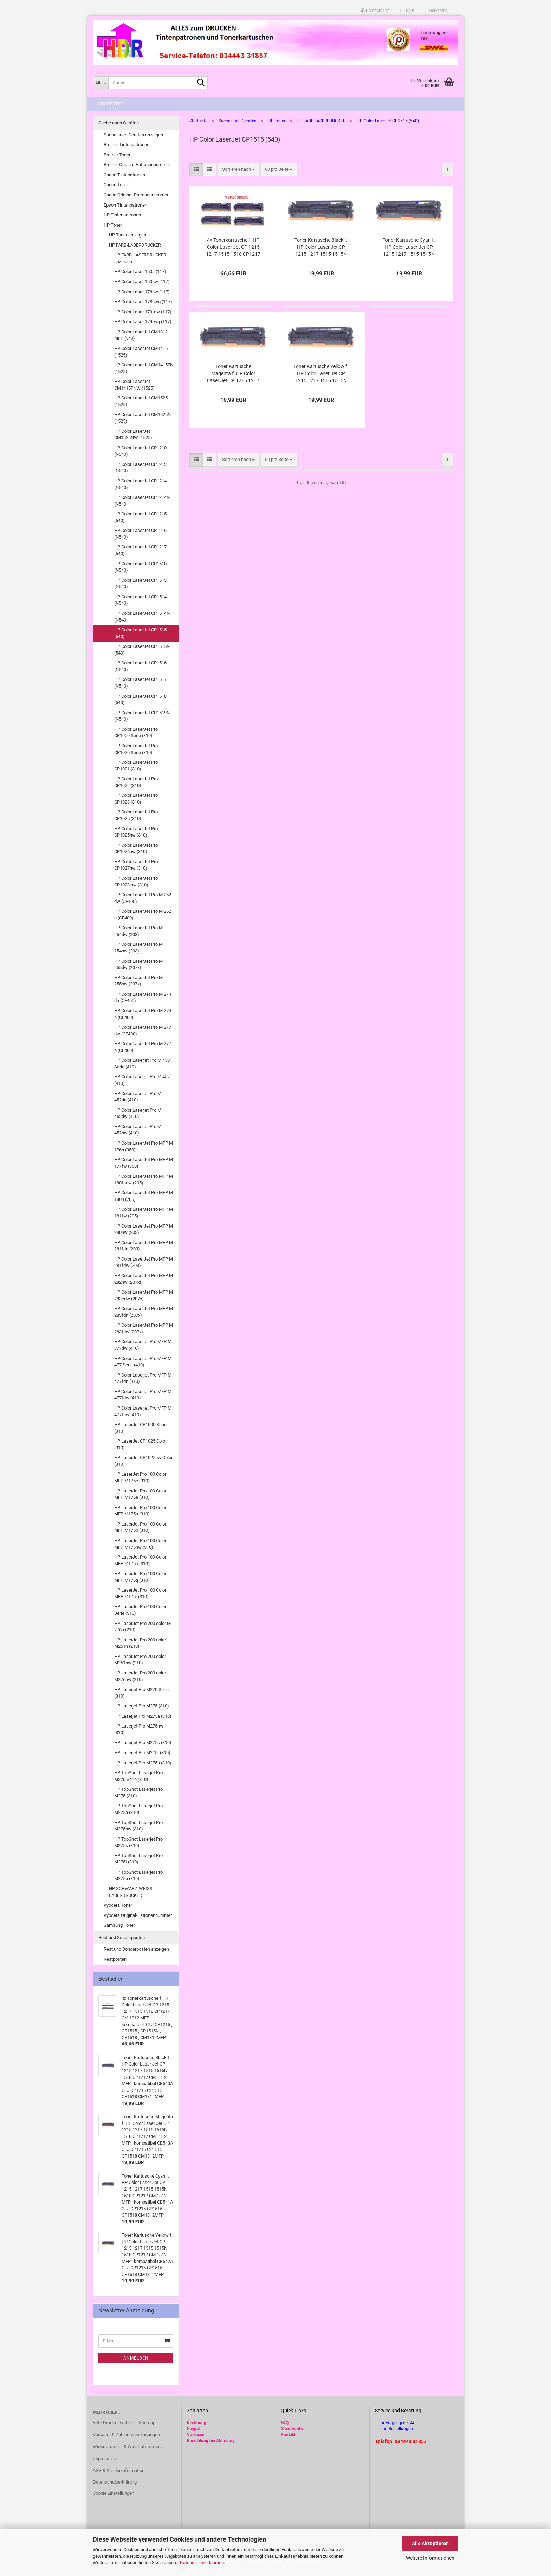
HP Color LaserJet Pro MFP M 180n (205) (143, 1196)
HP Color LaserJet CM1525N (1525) (142, 418)
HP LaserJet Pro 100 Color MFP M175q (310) (140, 1577)
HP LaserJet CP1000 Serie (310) (140, 1428)
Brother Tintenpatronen (126, 144)
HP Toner (113, 225)
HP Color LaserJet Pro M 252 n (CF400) (142, 915)
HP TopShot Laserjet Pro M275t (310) (138, 1859)
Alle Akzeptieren (430, 2543)
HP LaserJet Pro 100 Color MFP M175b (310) (140, 1527)
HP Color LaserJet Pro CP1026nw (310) (136, 848)
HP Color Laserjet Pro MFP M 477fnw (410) (142, 1411)
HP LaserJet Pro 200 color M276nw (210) (140, 1676)
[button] (375, 10)
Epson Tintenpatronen (125, 205)
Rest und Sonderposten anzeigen (136, 1949)
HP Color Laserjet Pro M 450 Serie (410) (142, 1063)
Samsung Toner (119, 1925)
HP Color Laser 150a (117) (140, 271)
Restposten (115, 1959)
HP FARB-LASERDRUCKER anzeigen (140, 258)
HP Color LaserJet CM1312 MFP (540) (141, 335)
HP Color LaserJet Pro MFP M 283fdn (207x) (143, 1312)
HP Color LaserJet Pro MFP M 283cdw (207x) (143, 1295)
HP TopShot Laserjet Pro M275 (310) (138, 1792)
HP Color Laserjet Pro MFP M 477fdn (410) (142, 1378)
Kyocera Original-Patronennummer (138, 1915)
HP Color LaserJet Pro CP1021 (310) (136, 766)
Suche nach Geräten (118, 122)
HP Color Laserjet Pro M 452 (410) (142, 1080)
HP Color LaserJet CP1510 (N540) (140, 567)
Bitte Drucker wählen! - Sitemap (124, 2422)
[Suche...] (100, 82)
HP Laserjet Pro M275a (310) (142, 1716)
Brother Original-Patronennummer (137, 164)
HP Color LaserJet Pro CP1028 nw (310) (136, 881)
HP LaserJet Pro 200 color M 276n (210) (142, 1627)
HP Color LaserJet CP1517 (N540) (140, 683)
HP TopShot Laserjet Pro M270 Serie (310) (138, 1776)
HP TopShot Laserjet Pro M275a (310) (138, 1809)
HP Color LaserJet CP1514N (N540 (142, 617)
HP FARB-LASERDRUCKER (135, 245)
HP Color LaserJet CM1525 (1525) (141, 401)
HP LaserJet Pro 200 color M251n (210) (140, 1643)
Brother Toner (117, 154)
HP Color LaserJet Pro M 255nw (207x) (138, 981)
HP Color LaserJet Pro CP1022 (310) (136, 782)
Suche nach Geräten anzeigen (133, 134)
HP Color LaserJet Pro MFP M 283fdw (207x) (143, 1328)
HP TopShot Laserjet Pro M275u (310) (138, 1875)
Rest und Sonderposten (121, 1937)
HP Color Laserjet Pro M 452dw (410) (137, 1113)
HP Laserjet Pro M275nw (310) (138, 1729)
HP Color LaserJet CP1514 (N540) (140, 600)
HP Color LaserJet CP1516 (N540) (140, 666)
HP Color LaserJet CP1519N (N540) (142, 716)
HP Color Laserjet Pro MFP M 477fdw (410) (142, 1395)
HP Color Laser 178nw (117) (142, 291)
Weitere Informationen (430, 2558)
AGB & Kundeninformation (118, 2470)
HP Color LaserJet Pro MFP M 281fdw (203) (143, 1262)
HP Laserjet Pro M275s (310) (142, 1742)
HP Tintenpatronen (122, 214)
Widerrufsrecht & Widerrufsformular (128, 2446)
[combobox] (238, 169)
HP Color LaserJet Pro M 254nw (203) (138, 948)
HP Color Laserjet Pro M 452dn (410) (137, 1097)
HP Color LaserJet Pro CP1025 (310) (136, 815)
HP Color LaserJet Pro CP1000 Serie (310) (136, 733)
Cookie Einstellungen (113, 2493)
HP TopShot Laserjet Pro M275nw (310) (138, 1826)
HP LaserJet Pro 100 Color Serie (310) (140, 1610)
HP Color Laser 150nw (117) (142, 281)
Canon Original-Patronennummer (136, 194)
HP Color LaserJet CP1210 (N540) (140, 451)
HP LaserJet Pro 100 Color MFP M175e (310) (140, 1494)
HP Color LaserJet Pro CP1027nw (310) (136, 865)
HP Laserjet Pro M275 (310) (141, 1706)
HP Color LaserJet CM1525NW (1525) (133, 435)
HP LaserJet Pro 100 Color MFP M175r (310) (140, 1593)
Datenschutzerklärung (202, 2562)
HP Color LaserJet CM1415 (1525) (141, 352)
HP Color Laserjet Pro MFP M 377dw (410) (142, 1345)
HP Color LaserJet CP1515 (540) (140, 633)
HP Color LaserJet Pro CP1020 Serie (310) (136, 749)
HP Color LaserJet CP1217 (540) (140, 550)
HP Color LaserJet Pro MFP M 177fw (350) (143, 1163)
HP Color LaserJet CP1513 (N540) (140, 584)
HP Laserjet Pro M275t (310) (142, 1752)
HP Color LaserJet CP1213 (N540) (140, 468)
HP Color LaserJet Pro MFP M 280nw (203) (143, 1229)
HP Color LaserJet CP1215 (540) (140, 517)
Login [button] (407, 10)
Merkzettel (436, 10)
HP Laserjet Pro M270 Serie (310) (141, 1693)
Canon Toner (116, 184)
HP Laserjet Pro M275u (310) (142, 1762)
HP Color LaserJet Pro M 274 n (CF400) (142, 1014)
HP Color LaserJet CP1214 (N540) (140, 484)
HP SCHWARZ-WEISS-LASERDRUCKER (131, 1892)
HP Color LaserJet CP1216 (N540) (140, 534)
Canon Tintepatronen (124, 174)
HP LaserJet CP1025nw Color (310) (143, 1461)
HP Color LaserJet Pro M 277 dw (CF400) (142, 1030)
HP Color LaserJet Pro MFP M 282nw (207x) (143, 1279)
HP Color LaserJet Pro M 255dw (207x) (138, 964)
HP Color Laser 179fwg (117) (142, 321)
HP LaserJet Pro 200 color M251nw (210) (140, 1660)
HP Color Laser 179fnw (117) (142, 311)
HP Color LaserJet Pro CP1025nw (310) (136, 832)
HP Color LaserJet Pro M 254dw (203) (138, 931)
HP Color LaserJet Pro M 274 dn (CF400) (142, 997)
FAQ (285, 2422)
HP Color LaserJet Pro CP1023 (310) (136, 799)
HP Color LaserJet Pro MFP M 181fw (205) (143, 1212)
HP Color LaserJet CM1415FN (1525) (143, 368)
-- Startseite (108, 103)
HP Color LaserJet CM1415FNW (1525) (134, 385)
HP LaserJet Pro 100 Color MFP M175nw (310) (140, 1544)
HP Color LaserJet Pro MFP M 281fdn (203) (143, 1246)
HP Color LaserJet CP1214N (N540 (142, 501)
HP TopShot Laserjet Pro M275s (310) (138, 1842)
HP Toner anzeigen (127, 235)
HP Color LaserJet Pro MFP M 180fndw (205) (143, 1179)
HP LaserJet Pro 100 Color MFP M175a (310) (140, 1511)
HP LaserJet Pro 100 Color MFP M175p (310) (140, 1560)
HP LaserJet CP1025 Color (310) (140, 1444)
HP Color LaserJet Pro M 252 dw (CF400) (142, 898)
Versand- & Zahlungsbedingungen (126, 2434)
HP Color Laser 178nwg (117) (143, 301)
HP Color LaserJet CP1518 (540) (140, 699)
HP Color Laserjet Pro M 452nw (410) (137, 1130)
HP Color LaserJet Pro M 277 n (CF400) (142, 1047)
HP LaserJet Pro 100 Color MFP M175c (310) (140, 1477)
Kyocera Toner (118, 1905)
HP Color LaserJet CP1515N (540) (142, 650)
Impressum (104, 2458)
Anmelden (136, 2358)
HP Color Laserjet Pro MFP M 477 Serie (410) (142, 1362)
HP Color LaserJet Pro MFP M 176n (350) (143, 1146)
